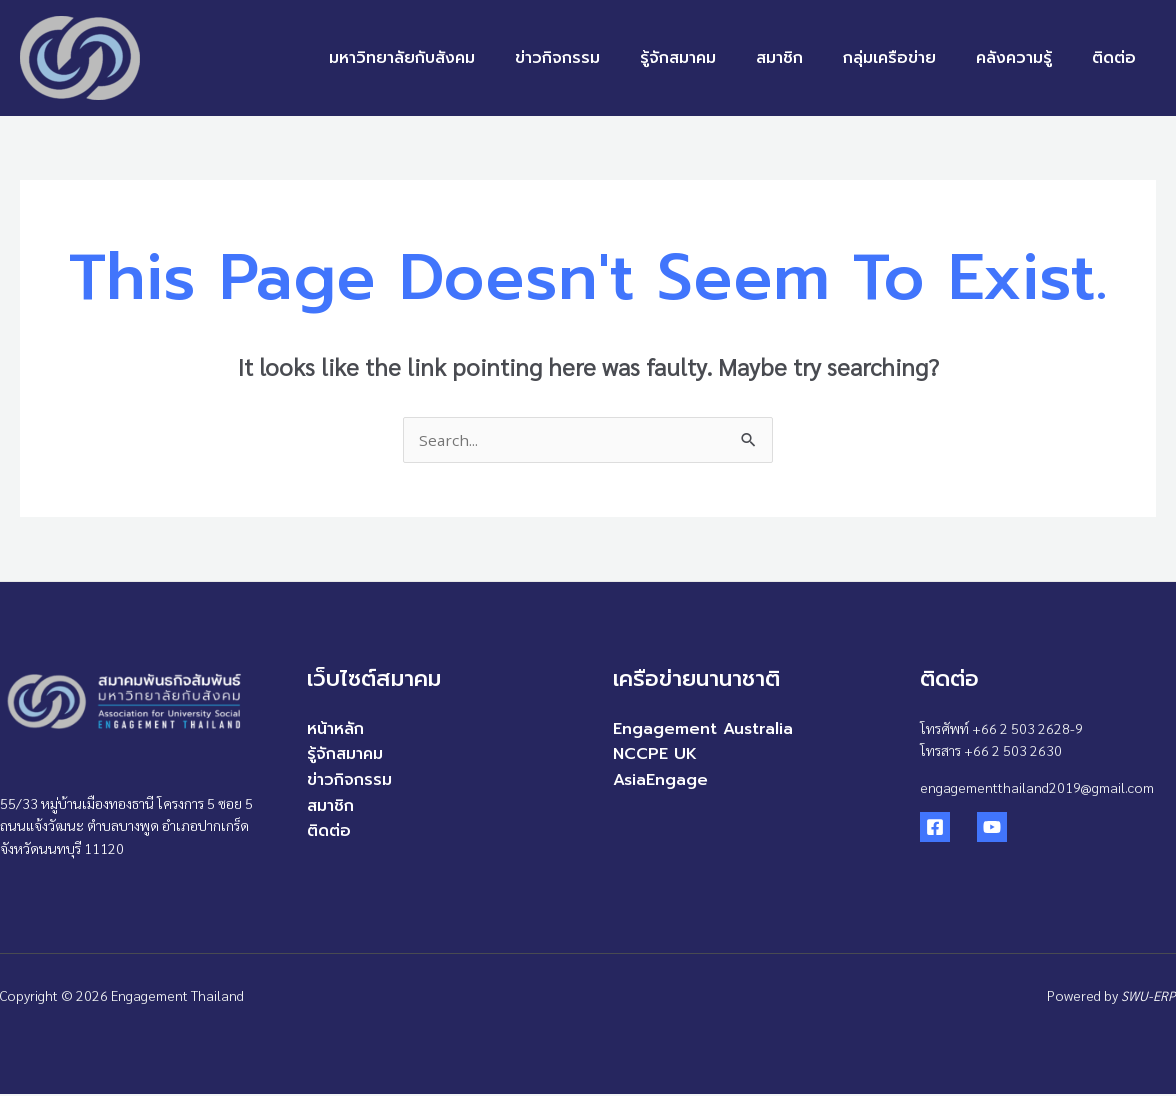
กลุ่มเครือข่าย (909, 58)
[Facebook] (935, 829)
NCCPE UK (655, 756)
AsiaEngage (660, 782)
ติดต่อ (1118, 58)
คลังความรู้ (1026, 58)
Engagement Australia (703, 731)
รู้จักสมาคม (714, 58)
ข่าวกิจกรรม (601, 58)
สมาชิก (807, 58)
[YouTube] (979, 829)
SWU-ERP (1148, 997)
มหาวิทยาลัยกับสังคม (454, 58)
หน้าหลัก (335, 731)
